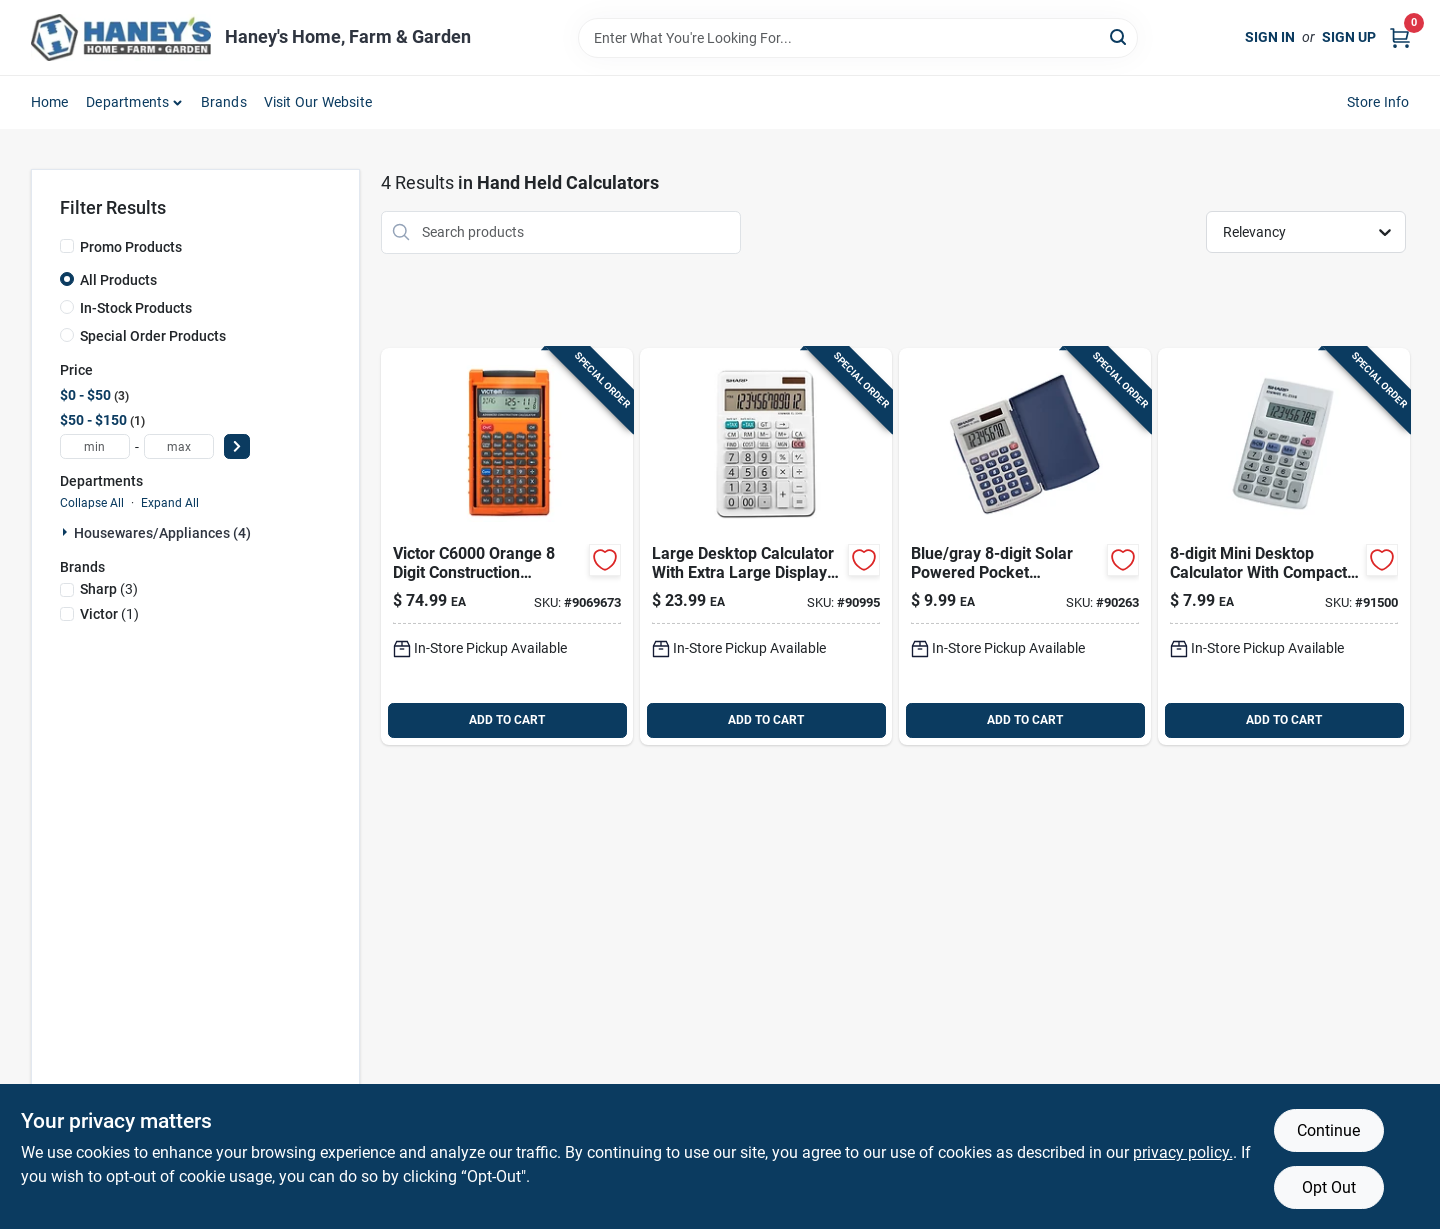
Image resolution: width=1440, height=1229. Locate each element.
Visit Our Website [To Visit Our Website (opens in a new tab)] (318, 102)
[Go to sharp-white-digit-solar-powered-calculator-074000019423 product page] (766, 546)
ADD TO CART (507, 720)
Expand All (170, 503)
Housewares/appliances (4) (162, 533)
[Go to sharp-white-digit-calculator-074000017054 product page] (1284, 546)
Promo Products (131, 247)
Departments (127, 102)
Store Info (1378, 102)
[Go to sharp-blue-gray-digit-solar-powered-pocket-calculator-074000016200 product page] (1025, 546)
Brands (224, 102)
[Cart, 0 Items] (1400, 37)
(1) (109, 614)
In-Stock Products (136, 308)
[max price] (179, 446)
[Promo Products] (67, 246)
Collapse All (92, 503)
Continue (1328, 1130)
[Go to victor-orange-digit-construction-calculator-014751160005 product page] (507, 546)
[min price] (95, 446)
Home (50, 102)
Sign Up (1349, 37)
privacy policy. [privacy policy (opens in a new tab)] (1183, 1152)
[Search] (1119, 36)
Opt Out (1329, 1187)
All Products (118, 280)
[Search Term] (858, 38)
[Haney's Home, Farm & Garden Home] (121, 37)
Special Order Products (153, 336)
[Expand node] (67, 532)
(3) (109, 589)
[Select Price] (237, 446)
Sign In (1270, 37)
